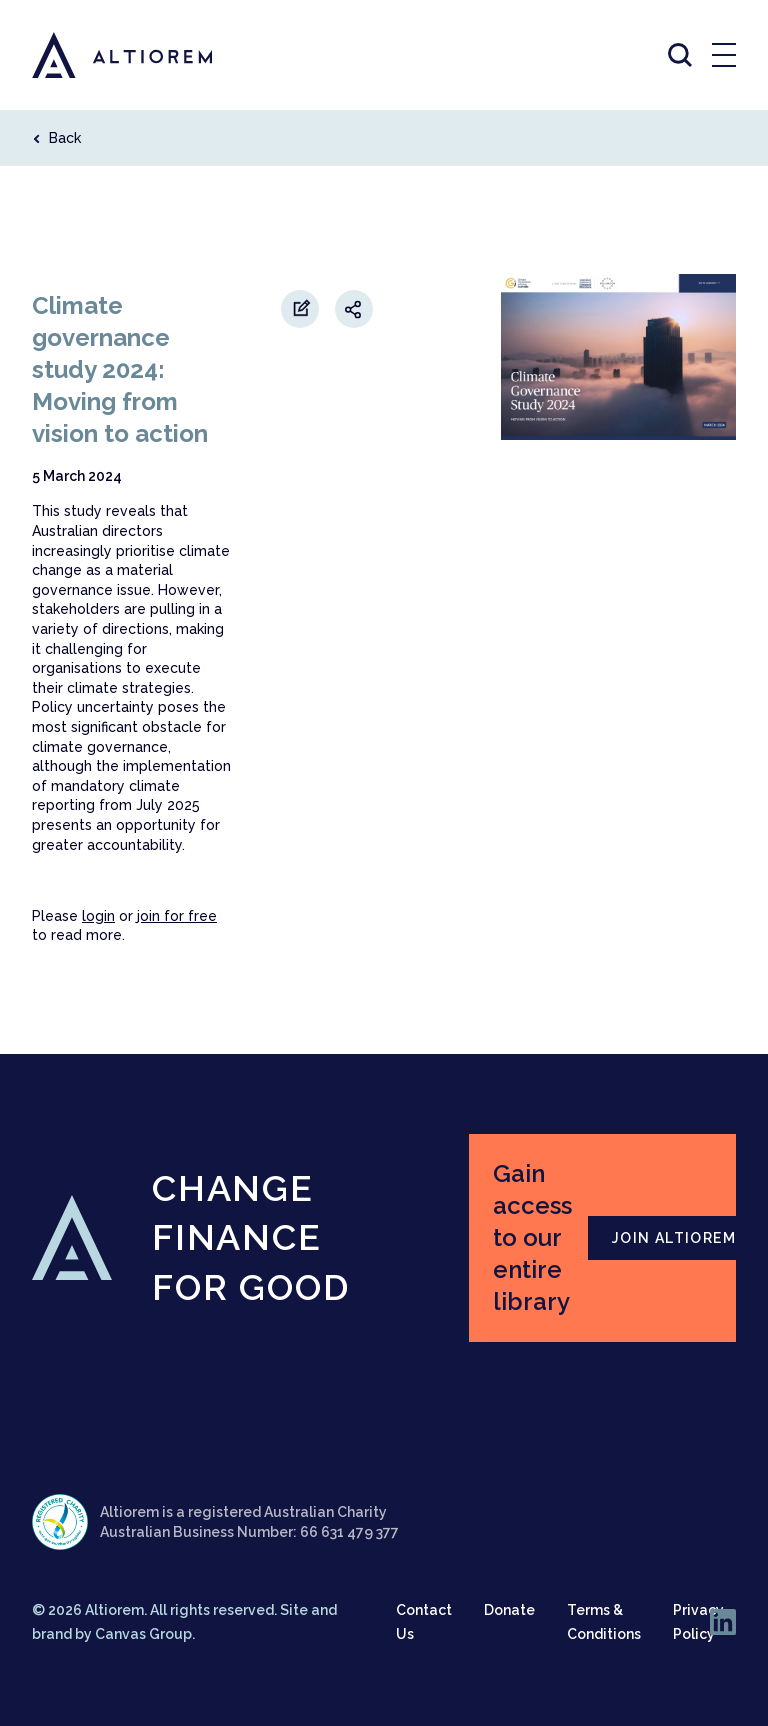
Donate (509, 1610)
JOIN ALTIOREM (674, 1238)
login (98, 916)
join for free (177, 916)
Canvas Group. (145, 1634)
